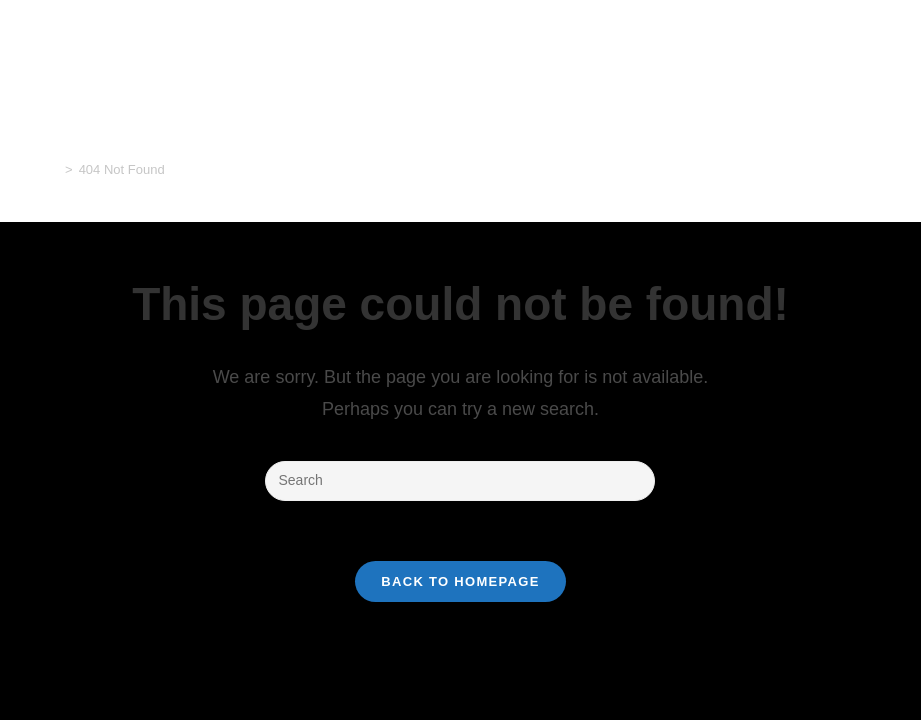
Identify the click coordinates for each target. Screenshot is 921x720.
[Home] (52, 169)
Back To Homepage (460, 581)
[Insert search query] (460, 481)
